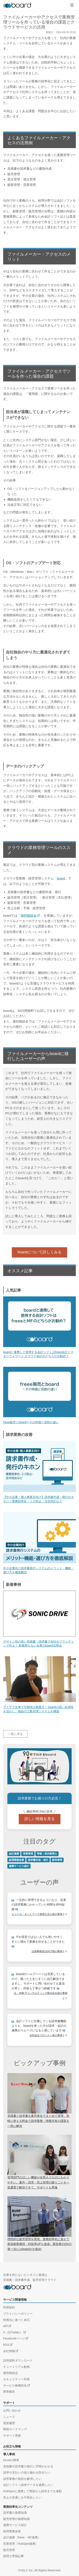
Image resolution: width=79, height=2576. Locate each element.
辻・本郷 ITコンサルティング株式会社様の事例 (40, 1993)
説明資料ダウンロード (18, 2360)
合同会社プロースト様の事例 (45, 2035)
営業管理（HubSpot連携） (20, 2543)
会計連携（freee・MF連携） (22, 2537)
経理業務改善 (16, 1859)
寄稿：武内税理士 (47, 1853)
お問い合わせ (12, 2410)
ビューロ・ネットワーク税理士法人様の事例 (37, 1914)
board (61, 878)
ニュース (9, 2416)
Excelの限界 (11, 2460)
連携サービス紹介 (19, 1866)
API (5, 2326)
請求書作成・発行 (38, 1859)
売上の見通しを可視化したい (22, 2497)
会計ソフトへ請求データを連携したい (28, 2485)
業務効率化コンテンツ (18, 2506)
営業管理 (28, 1853)
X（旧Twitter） (13, 2332)
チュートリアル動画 (16, 2366)
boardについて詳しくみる (39, 1252)
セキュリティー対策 (16, 2379)
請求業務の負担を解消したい (22, 2478)
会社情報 (9, 2351)
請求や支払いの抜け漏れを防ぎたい (26, 2472)
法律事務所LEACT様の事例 (47, 1951)
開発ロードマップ (15, 2429)
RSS (6, 2344)
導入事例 (9, 2454)
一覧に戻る (15, 1734)
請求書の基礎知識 (15, 2512)
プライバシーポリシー (18, 2313)
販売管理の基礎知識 (16, 2519)
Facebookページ (14, 2338)
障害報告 (9, 2391)
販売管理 (57, 1859)
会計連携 (14, 1853)
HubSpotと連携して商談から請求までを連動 (32, 2491)
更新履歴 (9, 2423)
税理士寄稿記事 (13, 2556)
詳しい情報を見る (39, 1819)
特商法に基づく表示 (16, 2320)
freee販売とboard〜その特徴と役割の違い (31, 1422)
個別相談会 (28, 915)
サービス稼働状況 (15, 2385)
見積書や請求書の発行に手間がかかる (28, 2466)
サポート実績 (12, 2435)
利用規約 (9, 2307)
